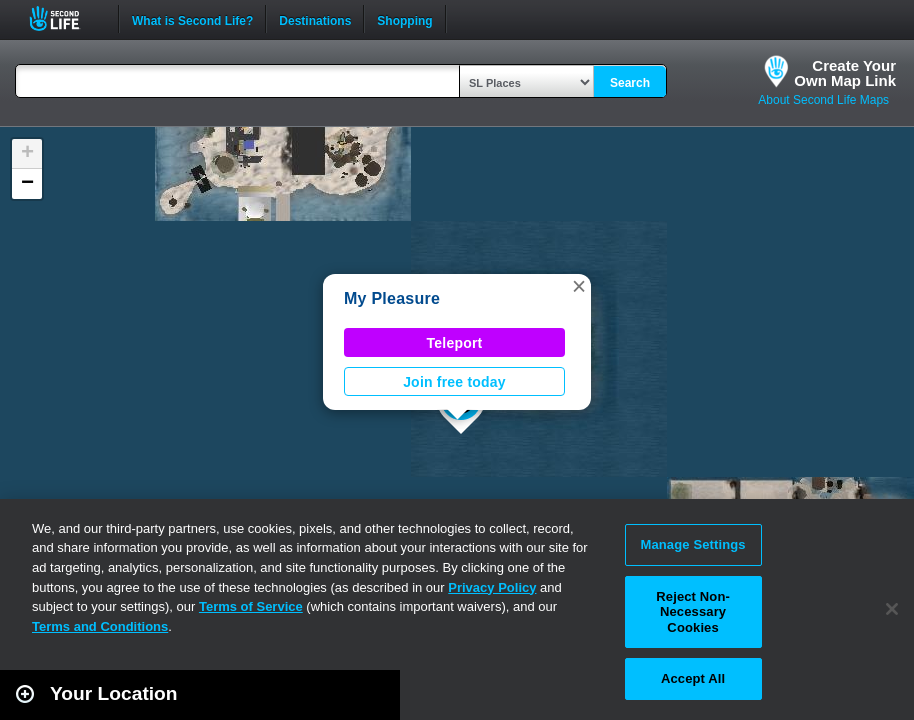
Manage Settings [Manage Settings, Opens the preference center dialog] (692, 544)
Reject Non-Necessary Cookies (693, 612)
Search (630, 83)
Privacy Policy (492, 587)
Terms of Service (251, 606)
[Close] (892, 609)
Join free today (454, 382)
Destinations (315, 19)
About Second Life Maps (823, 100)
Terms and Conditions (100, 626)
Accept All (693, 678)
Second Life (65, 18)
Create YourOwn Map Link (845, 73)
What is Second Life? (192, 19)
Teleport (455, 343)
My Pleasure (392, 298)
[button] (579, 286)
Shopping (404, 19)
